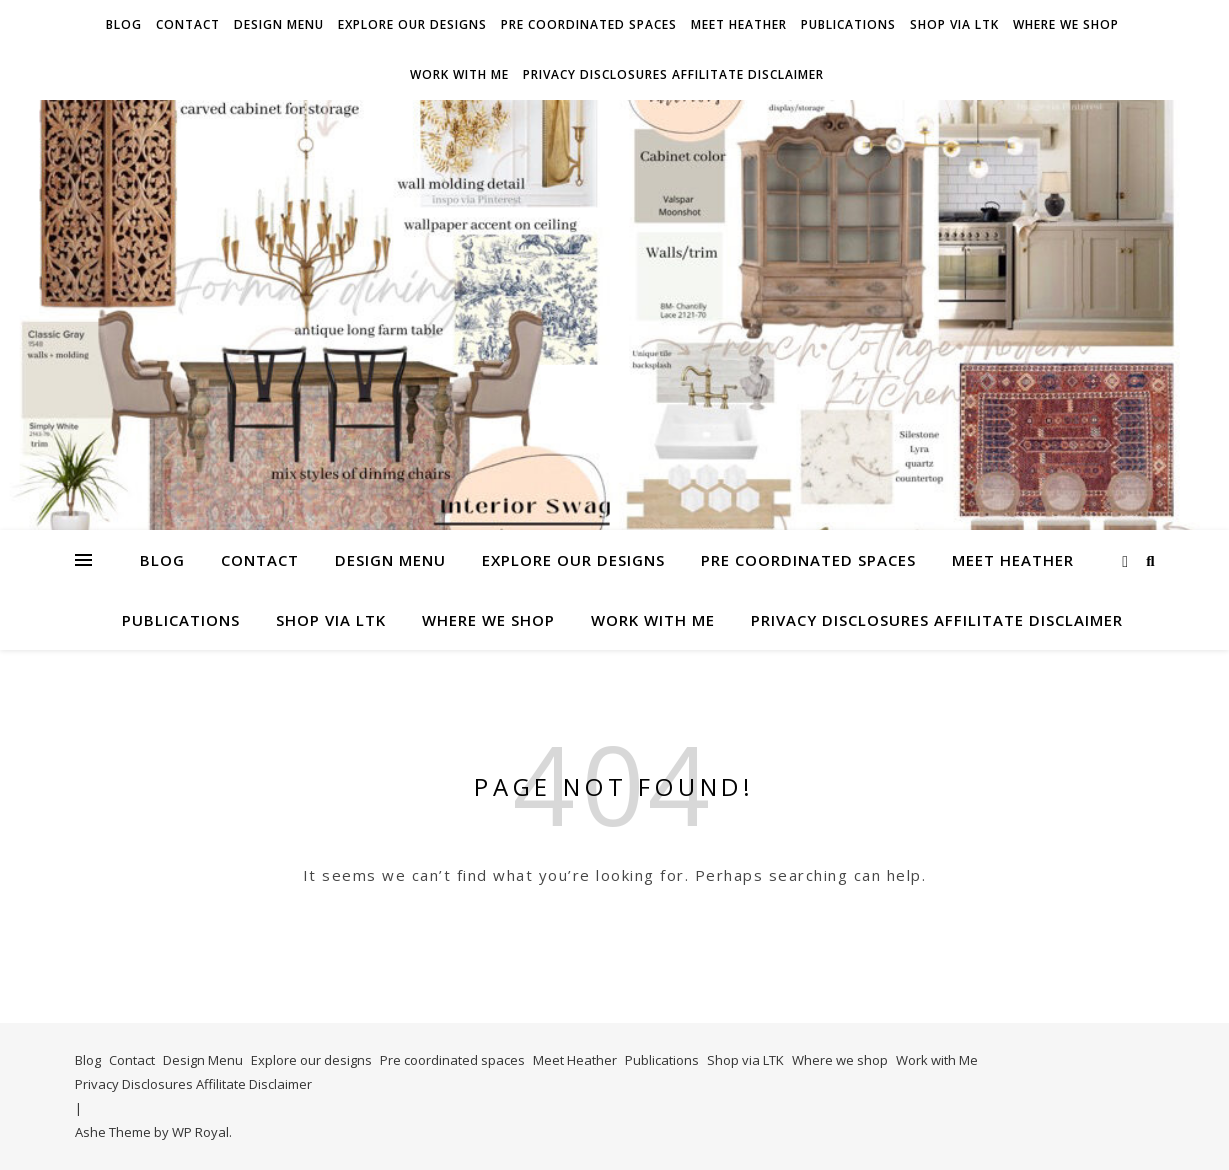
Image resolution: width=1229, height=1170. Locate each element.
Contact (188, 24)
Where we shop (1066, 24)
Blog (124, 24)
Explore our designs (412, 24)
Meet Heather (739, 24)
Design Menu (279, 24)
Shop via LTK (954, 24)
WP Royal (200, 1132)
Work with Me (459, 74)
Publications (848, 24)
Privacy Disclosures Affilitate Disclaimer (673, 74)
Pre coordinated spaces (589, 24)
